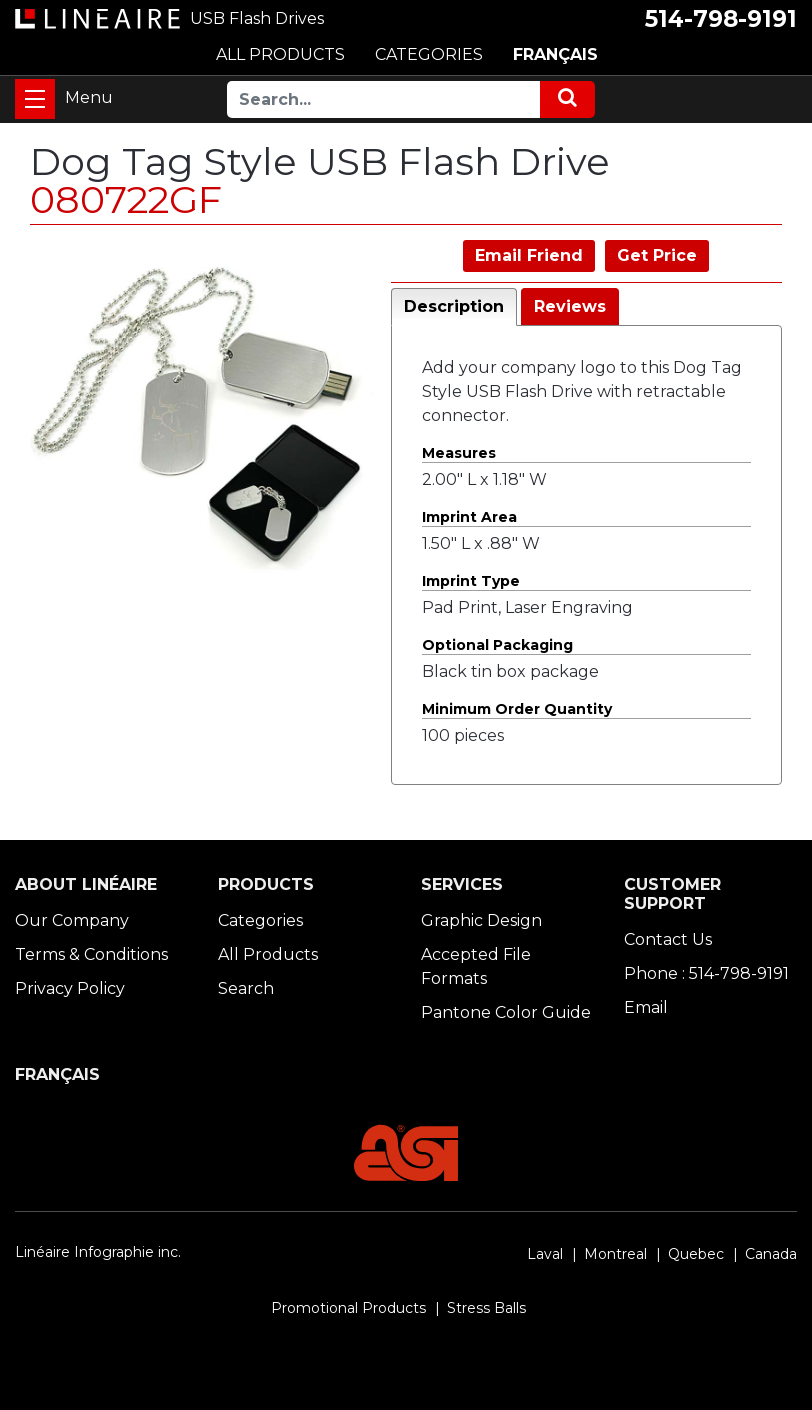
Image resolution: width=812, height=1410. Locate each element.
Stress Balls (486, 1308)
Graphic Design (481, 920)
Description (454, 306)
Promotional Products (348, 1308)
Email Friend (529, 255)
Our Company (72, 920)
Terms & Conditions (91, 954)
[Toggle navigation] (35, 99)
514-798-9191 (721, 19)
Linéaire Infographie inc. (98, 1252)
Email (646, 1007)
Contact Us (668, 939)
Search (246, 988)
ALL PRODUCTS (280, 54)
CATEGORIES (429, 54)
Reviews (570, 306)
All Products (268, 954)
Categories (260, 920)
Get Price (657, 255)
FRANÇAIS (555, 54)
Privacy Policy (70, 988)
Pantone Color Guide (506, 1012)
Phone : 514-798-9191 (706, 973)
